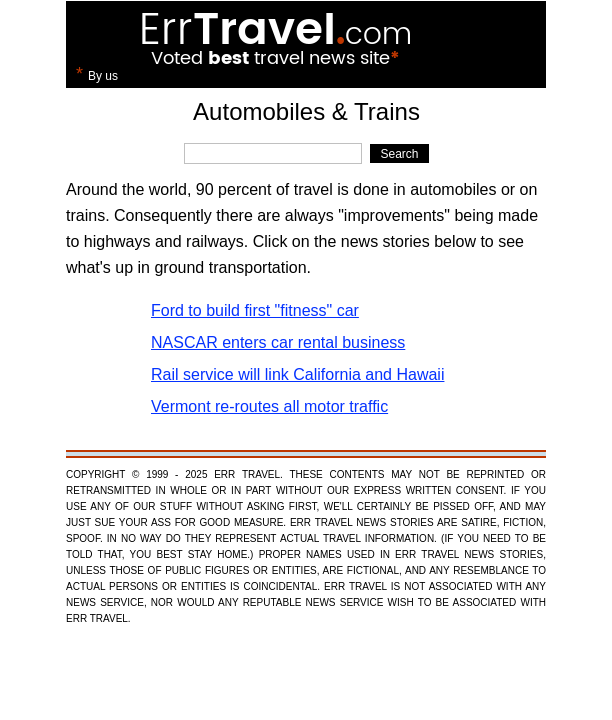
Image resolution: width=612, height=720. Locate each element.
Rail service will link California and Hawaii (297, 374)
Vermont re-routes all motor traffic (269, 406)
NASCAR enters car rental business (278, 342)
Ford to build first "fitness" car (255, 310)
